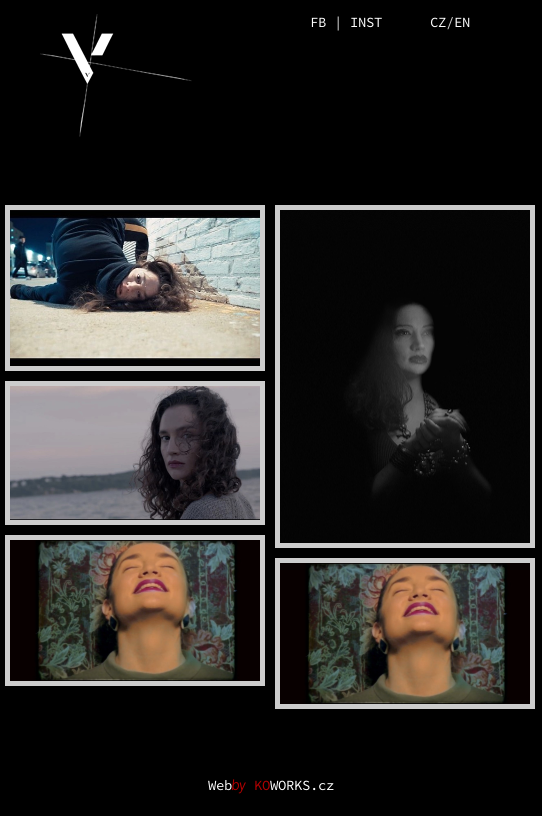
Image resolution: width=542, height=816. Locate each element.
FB (318, 22)
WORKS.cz (294, 785)
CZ (438, 22)
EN (462, 22)
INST (366, 22)
